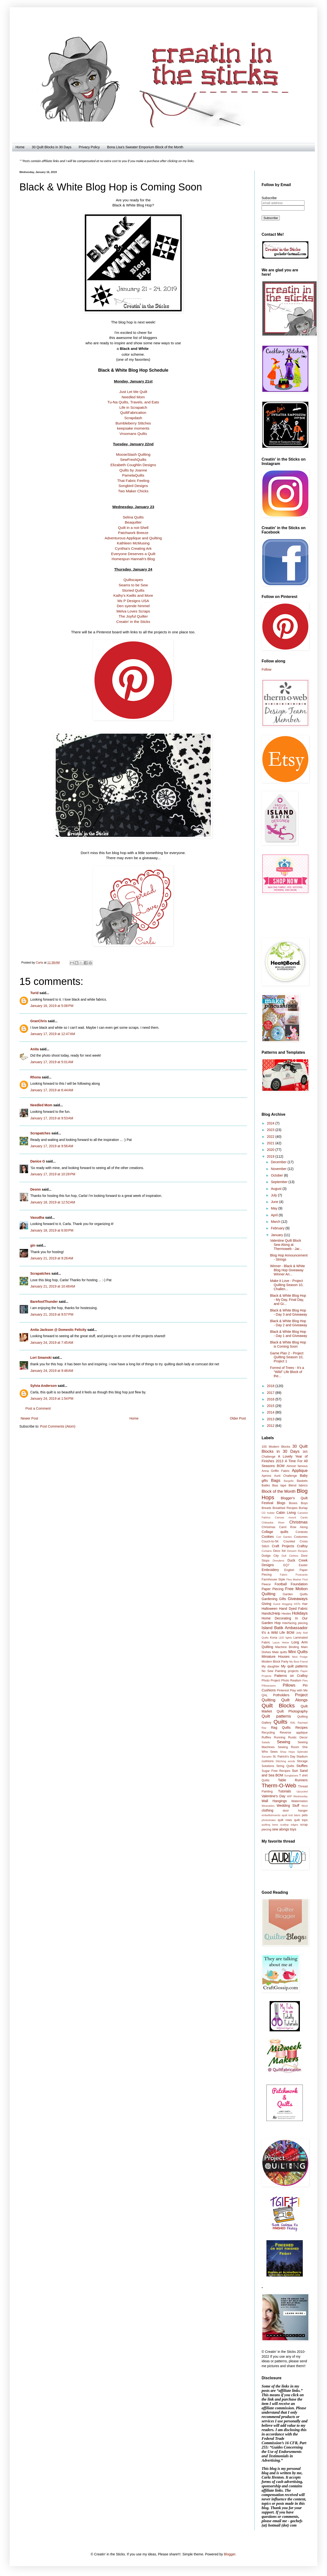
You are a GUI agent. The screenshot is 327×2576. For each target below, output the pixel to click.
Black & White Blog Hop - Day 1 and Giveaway (288, 1334)
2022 (271, 1137)
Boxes (293, 1503)
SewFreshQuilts (133, 459)
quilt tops (301, 1820)
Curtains (267, 1550)
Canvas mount (285, 1517)
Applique (300, 1470)
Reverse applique (294, 1732)
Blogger (229, 2554)
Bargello (289, 1480)
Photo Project (271, 1680)
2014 (271, 1412)
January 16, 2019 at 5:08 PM (51, 1006)
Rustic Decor (298, 1737)
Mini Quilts (298, 1651)
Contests (302, 1532)
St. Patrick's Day (284, 1756)
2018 (271, 1386)
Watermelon (299, 1801)
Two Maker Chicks (133, 491)
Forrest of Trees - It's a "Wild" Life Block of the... (287, 1372)
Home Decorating (276, 1618)
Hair (305, 1604)
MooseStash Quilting (133, 454)
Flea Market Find (297, 1579)
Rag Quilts (281, 1727)
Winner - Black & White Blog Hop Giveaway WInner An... (287, 1270)
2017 (271, 1393)
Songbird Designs (133, 486)
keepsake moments (133, 428)
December (279, 1162)
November (279, 1169)
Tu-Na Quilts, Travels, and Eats (133, 402)
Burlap (303, 1508)
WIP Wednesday (297, 1796)
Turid (34, 993)
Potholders (281, 1695)
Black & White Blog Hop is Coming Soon (288, 1344)
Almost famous (297, 1466)
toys (293, 1829)
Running (279, 1737)
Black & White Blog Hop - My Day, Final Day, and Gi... (288, 1300)
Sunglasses (291, 1775)
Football (281, 1584)
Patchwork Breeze (133, 533)
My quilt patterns (294, 1666)
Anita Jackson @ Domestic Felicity (58, 1330)
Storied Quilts (133, 590)
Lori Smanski (41, 1357)
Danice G (37, 1161)
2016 (271, 1399)
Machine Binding (287, 1647)
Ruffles (266, 1737)
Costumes (301, 1537)
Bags (275, 1480)
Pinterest (283, 1690)
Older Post (238, 1418)
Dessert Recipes (297, 1550)
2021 (271, 1143)
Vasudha (37, 1217)
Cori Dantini (284, 1536)
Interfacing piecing (295, 1623)
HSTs (297, 1603)
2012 (271, 1426)
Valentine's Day (273, 1796)
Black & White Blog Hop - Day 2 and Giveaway (288, 1323)
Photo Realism (291, 1680)
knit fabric (294, 1815)
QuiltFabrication (133, 412)
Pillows (289, 1685)
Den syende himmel (133, 606)
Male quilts (279, 1652)
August (276, 1189)
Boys (304, 1503)
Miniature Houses (276, 1656)
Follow (266, 669)
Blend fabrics (298, 1485)
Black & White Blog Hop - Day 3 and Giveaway (288, 1312)
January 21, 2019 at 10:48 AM (52, 1286)
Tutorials (284, 1791)
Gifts (282, 1599)
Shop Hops (287, 1751)
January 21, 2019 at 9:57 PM (51, 1314)
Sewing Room (288, 1747)
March (276, 1222)
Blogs (281, 1503)
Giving (266, 1604)
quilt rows (285, 1820)
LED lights (285, 1637)
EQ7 (286, 1565)
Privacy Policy (89, 147)
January (277, 1235)
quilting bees (270, 1824)
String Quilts (285, 1766)
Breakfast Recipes (285, 1508)
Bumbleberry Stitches (133, 423)
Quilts (280, 1722)
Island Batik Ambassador (285, 1628)
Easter (303, 1565)
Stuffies (302, 1766)
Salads (266, 1742)
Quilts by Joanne (133, 470)
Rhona (35, 1077)
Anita (34, 1049)
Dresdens (278, 1560)
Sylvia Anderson (43, 1386)
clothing (267, 1810)
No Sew (267, 1671)
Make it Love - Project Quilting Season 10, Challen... (286, 1285)
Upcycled (302, 1791)
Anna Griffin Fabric (276, 1471)
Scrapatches (40, 1133)
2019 (271, 1156)
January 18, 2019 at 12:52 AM (52, 1202)
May (274, 1208)
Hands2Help (271, 1613)
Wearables (268, 1805)
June (275, 1202)
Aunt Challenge (285, 1475)
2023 (271, 1130)
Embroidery (270, 1570)
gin (32, 1245)
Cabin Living (286, 1513)
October (277, 1175)
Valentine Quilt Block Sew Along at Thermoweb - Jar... (286, 1245)
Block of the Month (279, 1491)
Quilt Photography (292, 1711)
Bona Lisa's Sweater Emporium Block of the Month (145, 147)
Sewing (283, 1742)
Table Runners (293, 1780)
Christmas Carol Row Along (285, 1527)
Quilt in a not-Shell (133, 528)
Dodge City (270, 1555)
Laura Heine (280, 1642)
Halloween (269, 1608)
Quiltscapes (133, 580)
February (278, 1228)
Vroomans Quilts (133, 434)
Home (20, 147)
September (279, 1182)
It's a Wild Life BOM (278, 1632)
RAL (293, 1722)
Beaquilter (133, 522)
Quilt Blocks (278, 1706)
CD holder (268, 1512)
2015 (271, 1406)
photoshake (269, 1820)
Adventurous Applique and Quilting (133, 538)
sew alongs (280, 1829)
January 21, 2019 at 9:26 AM (51, 1258)
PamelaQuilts (133, 475)
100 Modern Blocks (276, 1446)
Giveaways (298, 1598)
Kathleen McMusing (133, 543)
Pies (305, 1680)
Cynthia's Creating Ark (133, 548)
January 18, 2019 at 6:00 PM (51, 1230)
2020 (271, 1150)
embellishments (271, 1815)
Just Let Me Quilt (133, 392)
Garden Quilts (295, 1594)
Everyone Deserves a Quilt (133, 554)
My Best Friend (298, 1661)
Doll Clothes (290, 1555)
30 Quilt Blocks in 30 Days (51, 147)
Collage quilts (275, 1532)
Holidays (300, 1613)
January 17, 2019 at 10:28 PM (52, 1174)
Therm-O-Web (279, 1786)
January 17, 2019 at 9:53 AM (51, 1118)
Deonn (35, 1189)
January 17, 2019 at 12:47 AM (52, 1034)
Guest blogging (282, 1603)
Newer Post (29, 1418)
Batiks (266, 1485)
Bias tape (279, 1485)
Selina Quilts (133, 517)
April (275, 1215)
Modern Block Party (275, 1661)
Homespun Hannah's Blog (133, 559)
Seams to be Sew (133, 585)
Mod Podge (300, 1656)
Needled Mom (133, 397)
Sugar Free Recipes (276, 1771)
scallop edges (289, 1824)
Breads (266, 1508)
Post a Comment (38, 1408)
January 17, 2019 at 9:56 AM (51, 1146)
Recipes (301, 1727)
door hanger (295, 1810)
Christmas (298, 1522)
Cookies (268, 1537)
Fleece (266, 1584)
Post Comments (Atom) (57, 1426)
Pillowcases (269, 1685)
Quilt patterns (276, 1716)
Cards (304, 1517)
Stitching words (285, 1761)
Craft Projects (283, 1546)
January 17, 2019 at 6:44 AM (51, 1090)
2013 (271, 1419)
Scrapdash (133, 418)
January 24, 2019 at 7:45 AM (51, 1342)
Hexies (286, 1613)
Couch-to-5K (270, 1541)
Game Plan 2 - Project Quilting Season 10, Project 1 (287, 1357)
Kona (273, 1637)
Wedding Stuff (288, 1805)
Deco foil (279, 1551)
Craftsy (302, 1546)
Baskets (302, 1481)
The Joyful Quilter (133, 616)
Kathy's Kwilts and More (133, 595)
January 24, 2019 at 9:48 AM (51, 1371)
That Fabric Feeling (133, 481)
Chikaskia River (273, 1522)
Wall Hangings (274, 1801)
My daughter (270, 1666)
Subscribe (269, 198)
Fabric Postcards (294, 1574)
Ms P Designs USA (133, 601)
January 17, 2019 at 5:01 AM (51, 1062)
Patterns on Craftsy (291, 1676)
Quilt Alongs (294, 1700)
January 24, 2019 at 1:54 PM (51, 1398)
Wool (305, 1805)
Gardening (269, 1599)
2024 (271, 1123)
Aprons (266, 1475)
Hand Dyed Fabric (293, 1608)
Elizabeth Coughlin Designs (133, 465)
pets (305, 1815)
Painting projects (287, 1671)
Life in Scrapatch (133, 407)
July (274, 1195)
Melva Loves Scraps (133, 611)
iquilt (284, 1815)
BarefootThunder (44, 1302)
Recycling (268, 1732)
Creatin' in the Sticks (133, 622)
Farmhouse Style (273, 1579)
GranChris (38, 1021)
